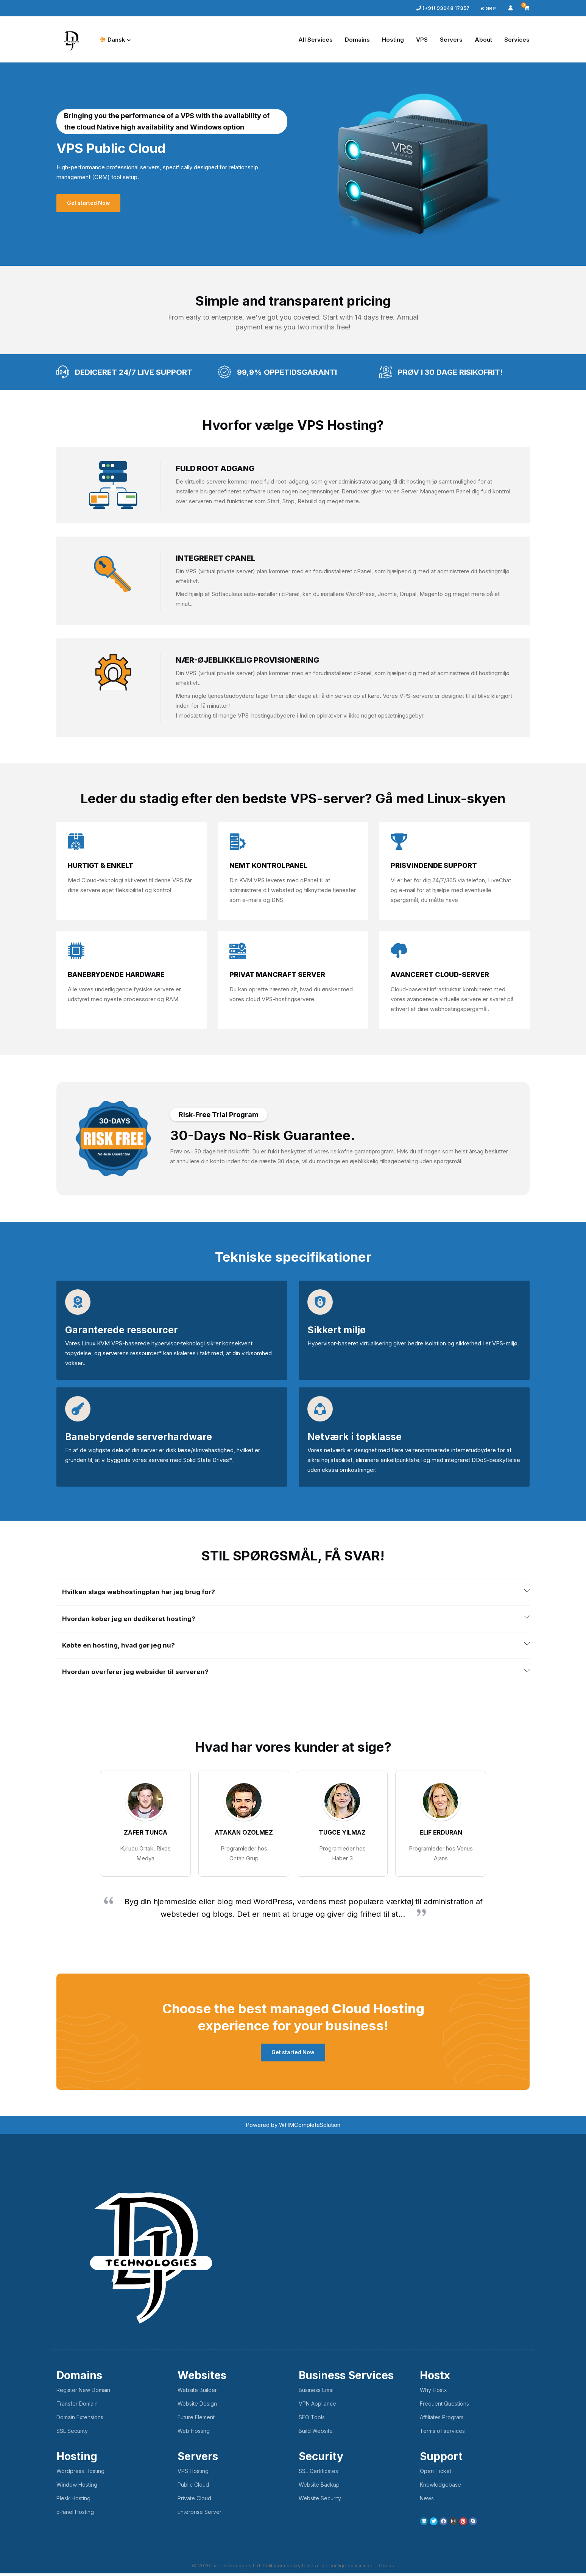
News (427, 2501)
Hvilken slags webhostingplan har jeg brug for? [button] (141, 1592)
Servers (451, 39)
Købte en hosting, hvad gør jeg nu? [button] (120, 1647)
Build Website (316, 2433)
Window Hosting (76, 2487)
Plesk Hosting (73, 2501)
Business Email (317, 2392)
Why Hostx (433, 2392)
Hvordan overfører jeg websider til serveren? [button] (138, 1674)
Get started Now (90, 203)
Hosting (393, 39)
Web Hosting (194, 2433)
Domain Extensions (79, 2420)
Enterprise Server (199, 2514)
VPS (422, 39)
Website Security (320, 2501)
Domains (357, 39)
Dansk (115, 39)
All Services (315, 39)
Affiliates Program (441, 2420)
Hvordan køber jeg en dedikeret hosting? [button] (130, 1620)
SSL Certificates (318, 2473)
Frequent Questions (444, 2406)
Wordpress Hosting (80, 2473)
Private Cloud (194, 2501)
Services (517, 39)
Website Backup (319, 2487)
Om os (387, 2568)
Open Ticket (435, 2473)
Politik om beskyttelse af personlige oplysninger (318, 2568)
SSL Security (72, 2433)
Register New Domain (83, 2392)
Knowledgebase (440, 2487)
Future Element (196, 2420)
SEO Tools (312, 2420)
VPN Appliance (317, 2406)
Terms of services (442, 2433)
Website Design (197, 2406)
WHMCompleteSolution (309, 2127)
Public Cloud (193, 2487)
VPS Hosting (193, 2473)
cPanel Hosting (75, 2514)
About (483, 39)
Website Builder (197, 2392)
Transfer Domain (77, 2406)
